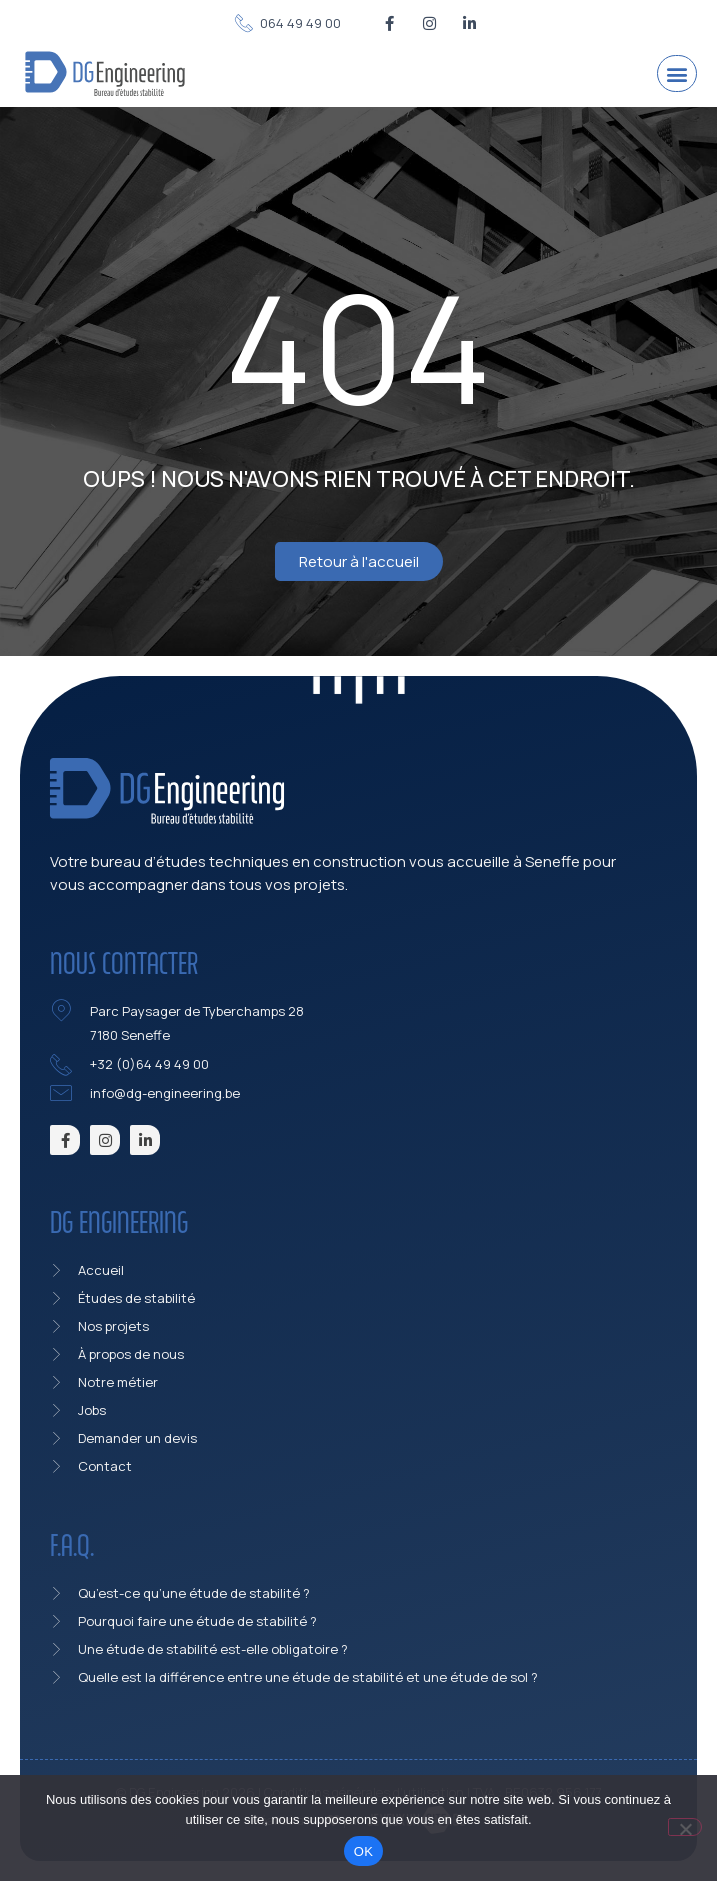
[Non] (685, 1827)
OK (363, 1851)
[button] (676, 73)
